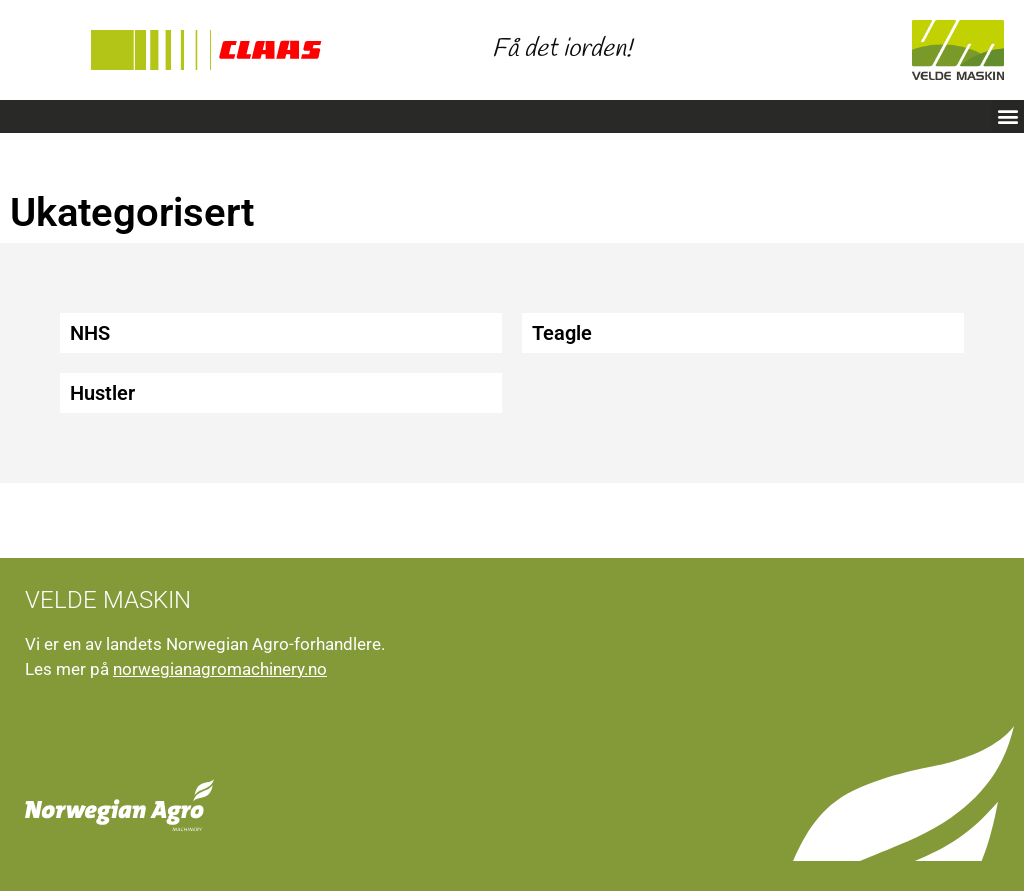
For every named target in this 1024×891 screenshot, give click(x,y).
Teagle (562, 333)
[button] (1007, 116)
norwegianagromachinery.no (220, 669)
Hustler (102, 393)
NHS (90, 333)
